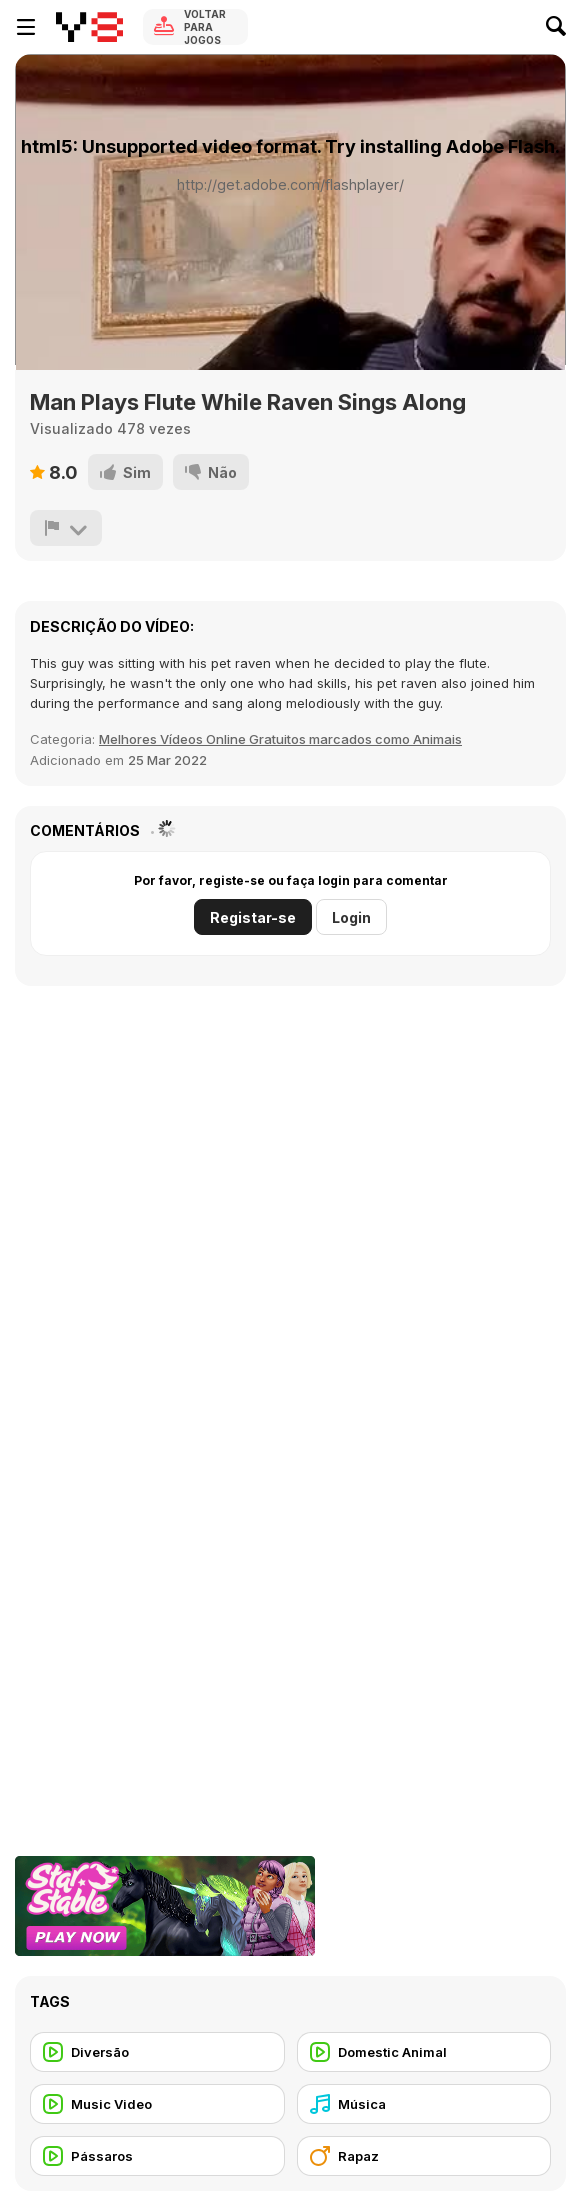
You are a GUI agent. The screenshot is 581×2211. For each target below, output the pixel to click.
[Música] (424, 2104)
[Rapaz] (424, 2156)
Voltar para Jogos (205, 27)
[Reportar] (66, 528)
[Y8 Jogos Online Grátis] (89, 27)
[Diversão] (157, 2052)
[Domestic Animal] (424, 2052)
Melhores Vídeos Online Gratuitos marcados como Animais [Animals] (280, 739)
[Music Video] (157, 2104)
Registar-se (253, 917)
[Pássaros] (157, 2156)
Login (351, 917)
